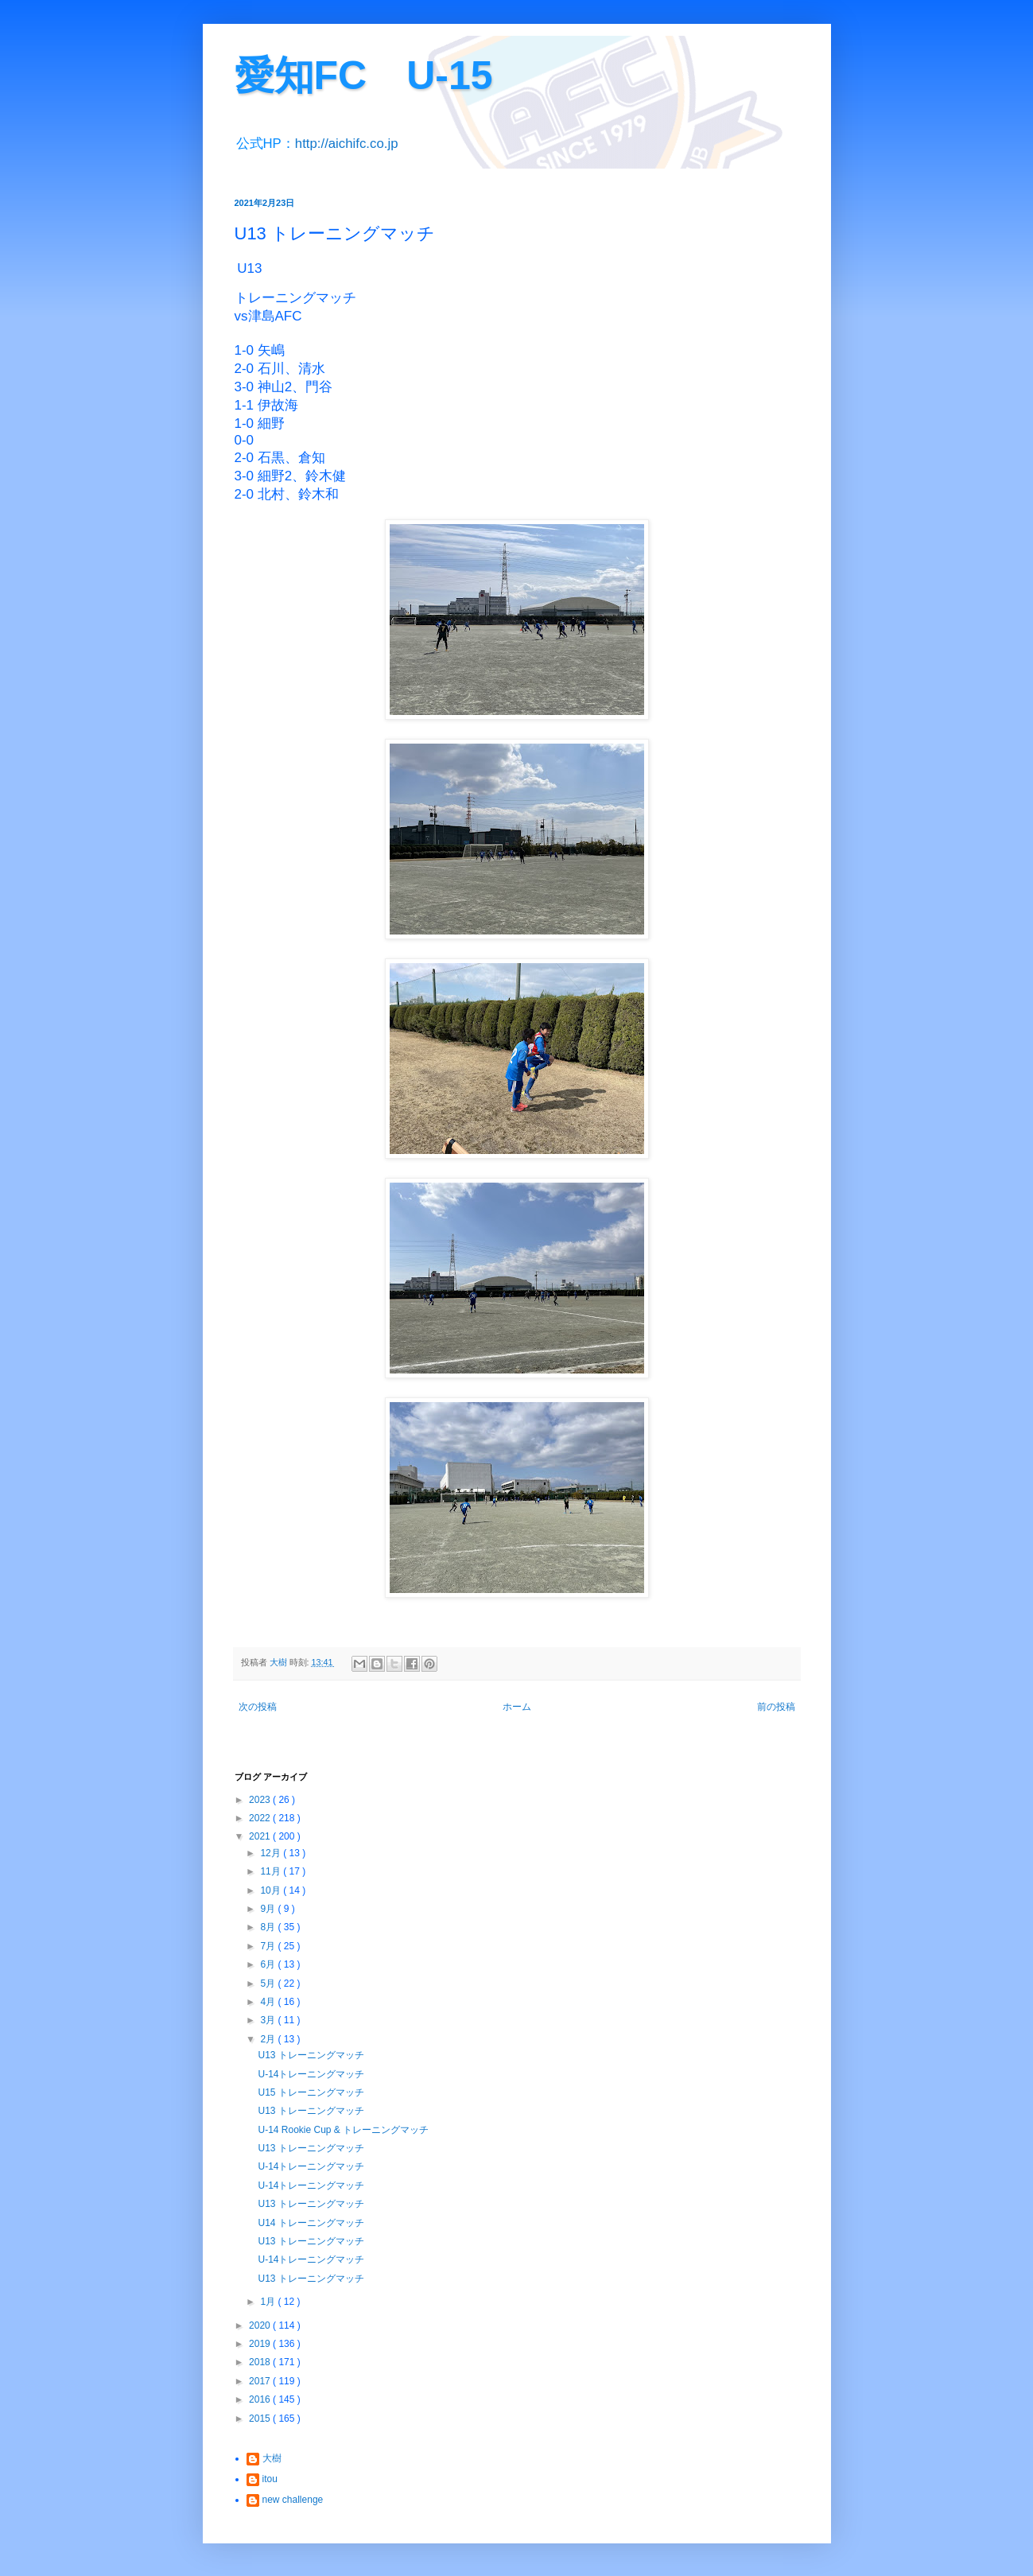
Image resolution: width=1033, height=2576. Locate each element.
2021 (261, 1836)
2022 (261, 1818)
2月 (269, 2039)
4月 (269, 2001)
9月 (269, 1908)
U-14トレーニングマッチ (311, 2074)
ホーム (517, 1706)
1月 (269, 2301)
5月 (269, 1983)
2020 (261, 2325)
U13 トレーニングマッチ (310, 2055)
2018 (261, 2362)
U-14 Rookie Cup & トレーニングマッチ (343, 2129)
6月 (269, 1964)
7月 (269, 1946)
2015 (261, 2418)
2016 (261, 2399)
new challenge (293, 2499)
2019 (261, 2343)
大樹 (272, 2458)
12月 (271, 1853)
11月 (271, 1871)
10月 (271, 1890)
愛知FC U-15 (364, 75)
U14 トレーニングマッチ (310, 2222)
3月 (269, 2020)
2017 (261, 2381)
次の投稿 (258, 1706)
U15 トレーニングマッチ (310, 2092)
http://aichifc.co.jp (346, 143)
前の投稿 (776, 1706)
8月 (269, 1927)
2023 (261, 1799)
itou (270, 2479)
